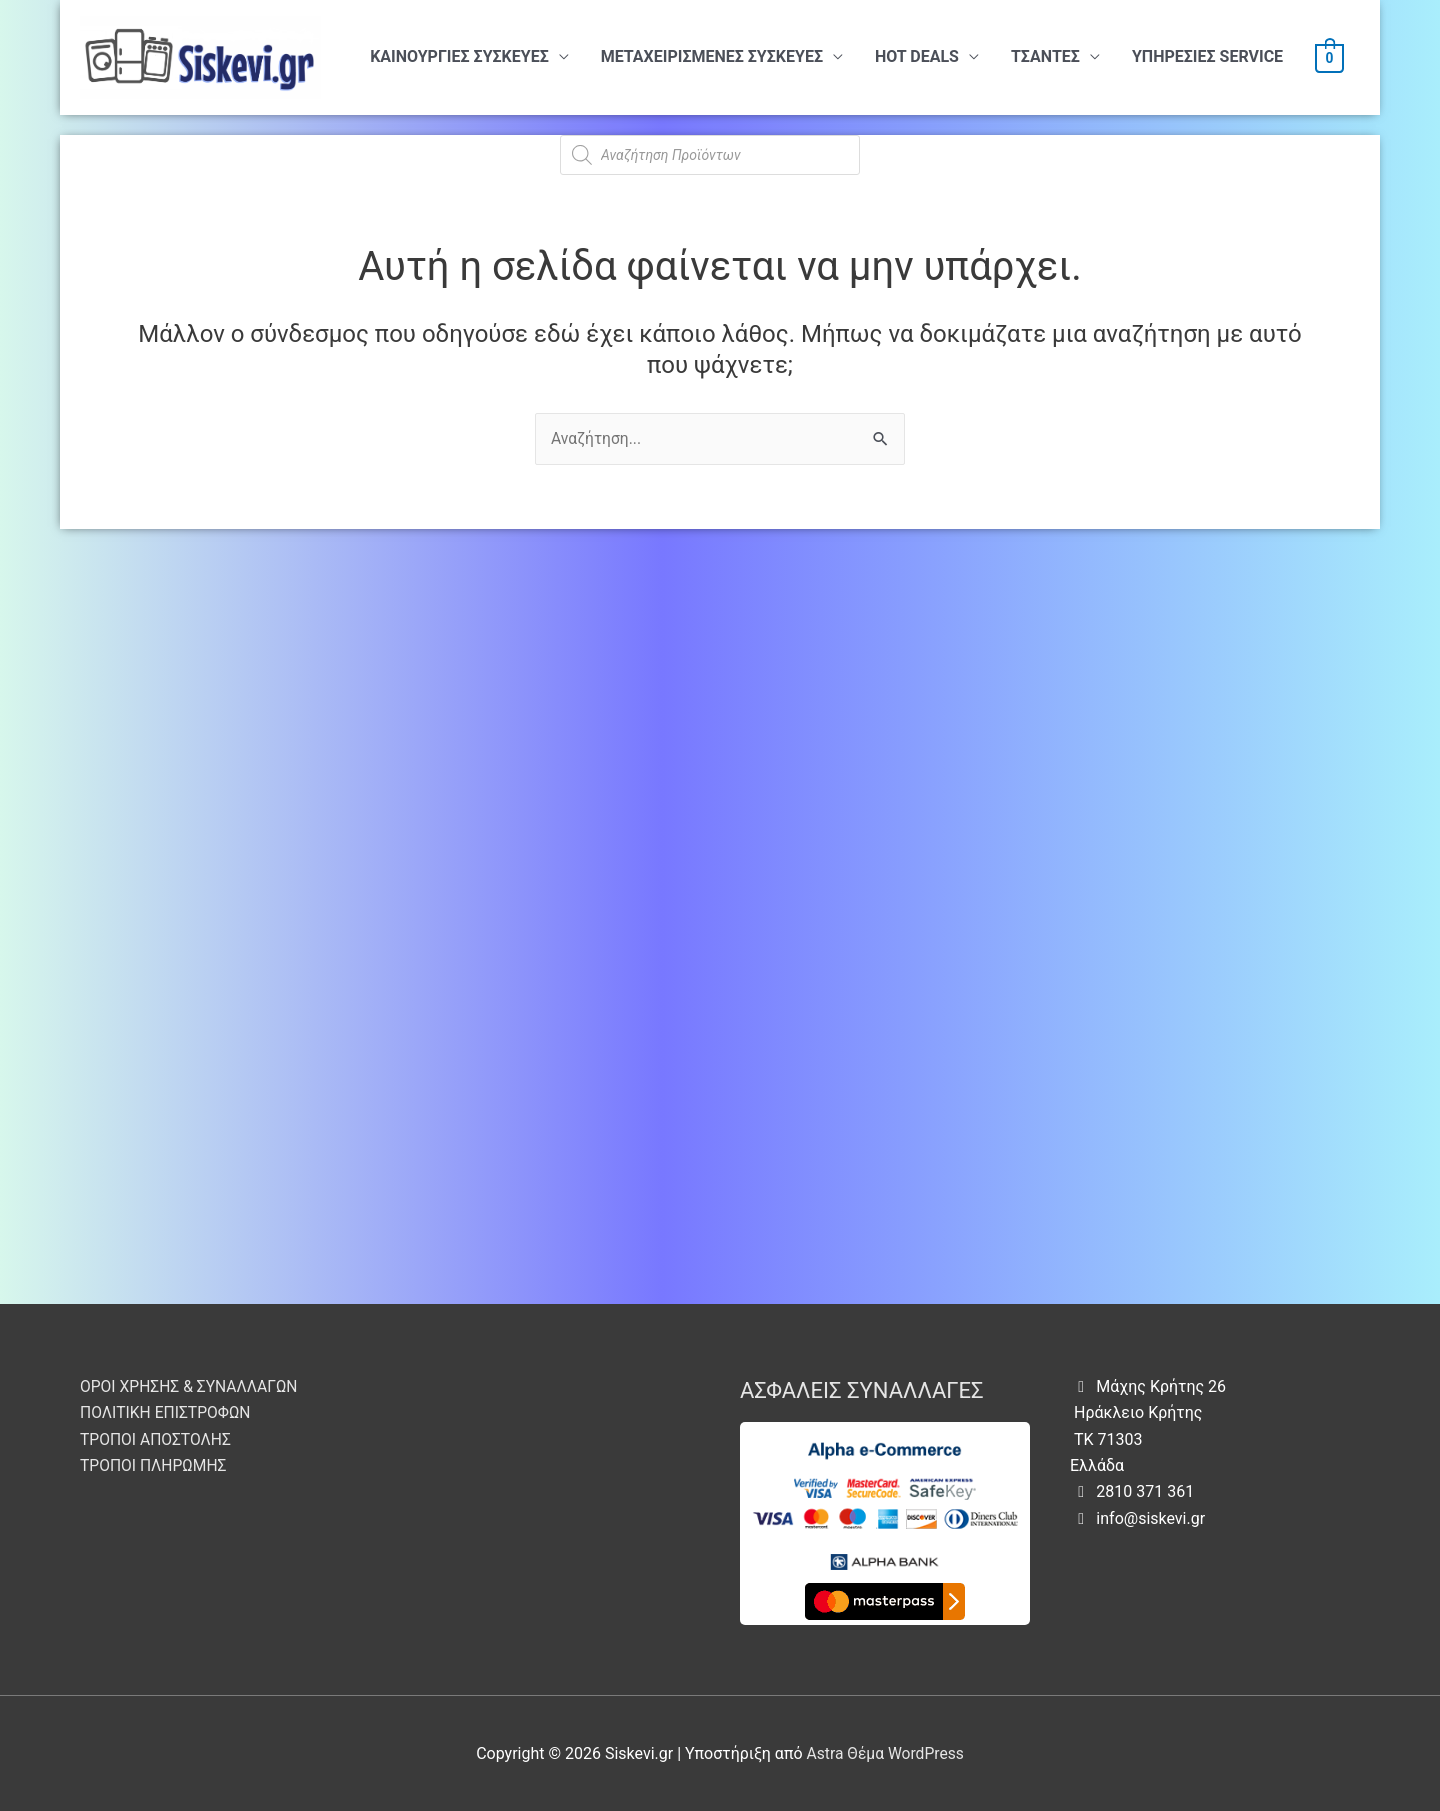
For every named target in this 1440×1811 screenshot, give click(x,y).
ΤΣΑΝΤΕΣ (1045, 56)
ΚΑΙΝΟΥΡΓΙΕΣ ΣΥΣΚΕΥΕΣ (459, 56)
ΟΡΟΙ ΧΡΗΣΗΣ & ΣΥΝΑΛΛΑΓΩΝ (191, 1386)
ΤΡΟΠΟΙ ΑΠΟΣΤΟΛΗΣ (157, 1439)
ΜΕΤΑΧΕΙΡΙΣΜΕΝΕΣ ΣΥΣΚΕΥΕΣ (712, 56)
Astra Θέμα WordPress (885, 1753)
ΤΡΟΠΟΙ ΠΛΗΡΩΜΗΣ (155, 1465)
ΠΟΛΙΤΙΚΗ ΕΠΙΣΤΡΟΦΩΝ (167, 1412)
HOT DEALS (917, 56)
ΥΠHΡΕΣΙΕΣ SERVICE (1207, 56)
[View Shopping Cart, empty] (1329, 57)
